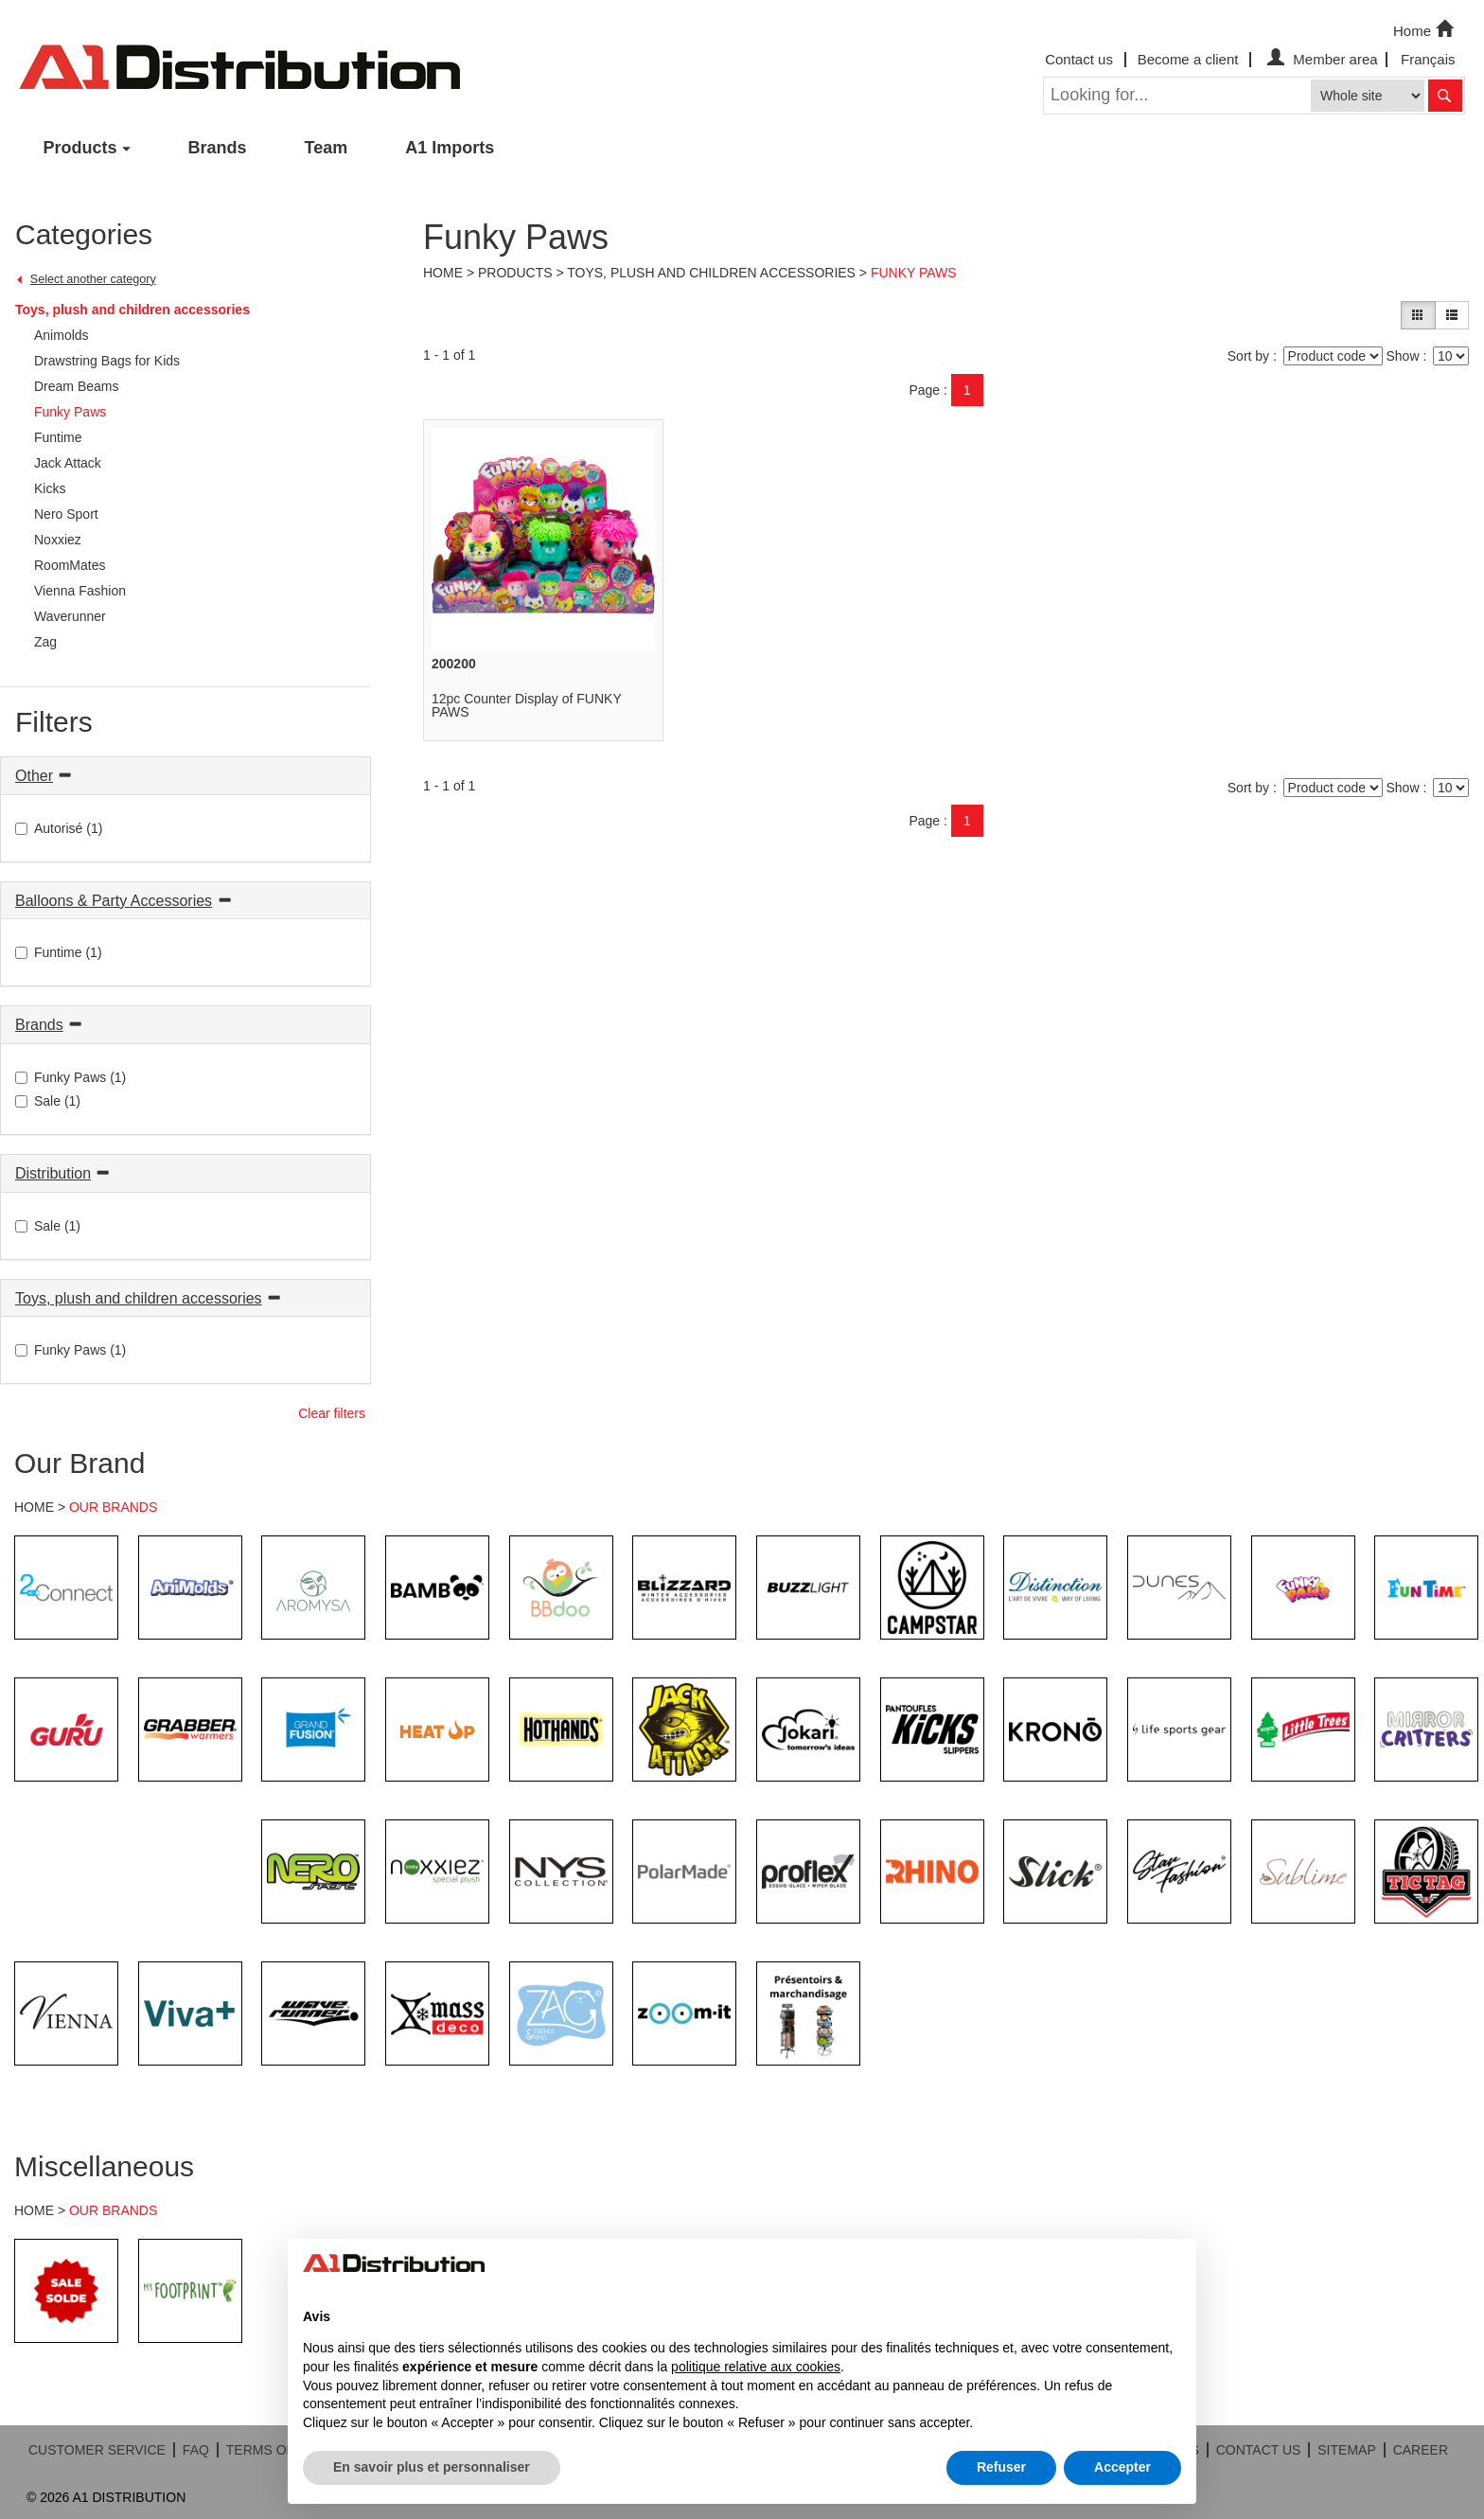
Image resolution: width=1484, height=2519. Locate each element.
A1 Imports (449, 147)
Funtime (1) (58, 952)
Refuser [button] (1001, 2467)
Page (924, 390)
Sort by (1248, 356)
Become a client (1188, 59)
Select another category (93, 279)
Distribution (53, 1173)
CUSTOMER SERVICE (97, 2449)
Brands (217, 147)
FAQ (196, 2449)
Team (326, 147)
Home (1425, 29)
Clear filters (331, 1413)
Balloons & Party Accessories (113, 901)
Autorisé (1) (58, 828)
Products (80, 147)
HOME (34, 1507)
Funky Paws (914, 272)
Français (1428, 59)
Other (34, 776)
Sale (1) (47, 1101)
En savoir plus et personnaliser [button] (431, 2467)
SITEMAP (1346, 2449)
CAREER (1420, 2449)
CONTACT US (1258, 2449)
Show (1402, 356)
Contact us (1079, 59)
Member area (1320, 59)
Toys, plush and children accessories (132, 309)
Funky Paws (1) (70, 1077)
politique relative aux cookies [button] (755, 2366)
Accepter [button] (1122, 2467)
